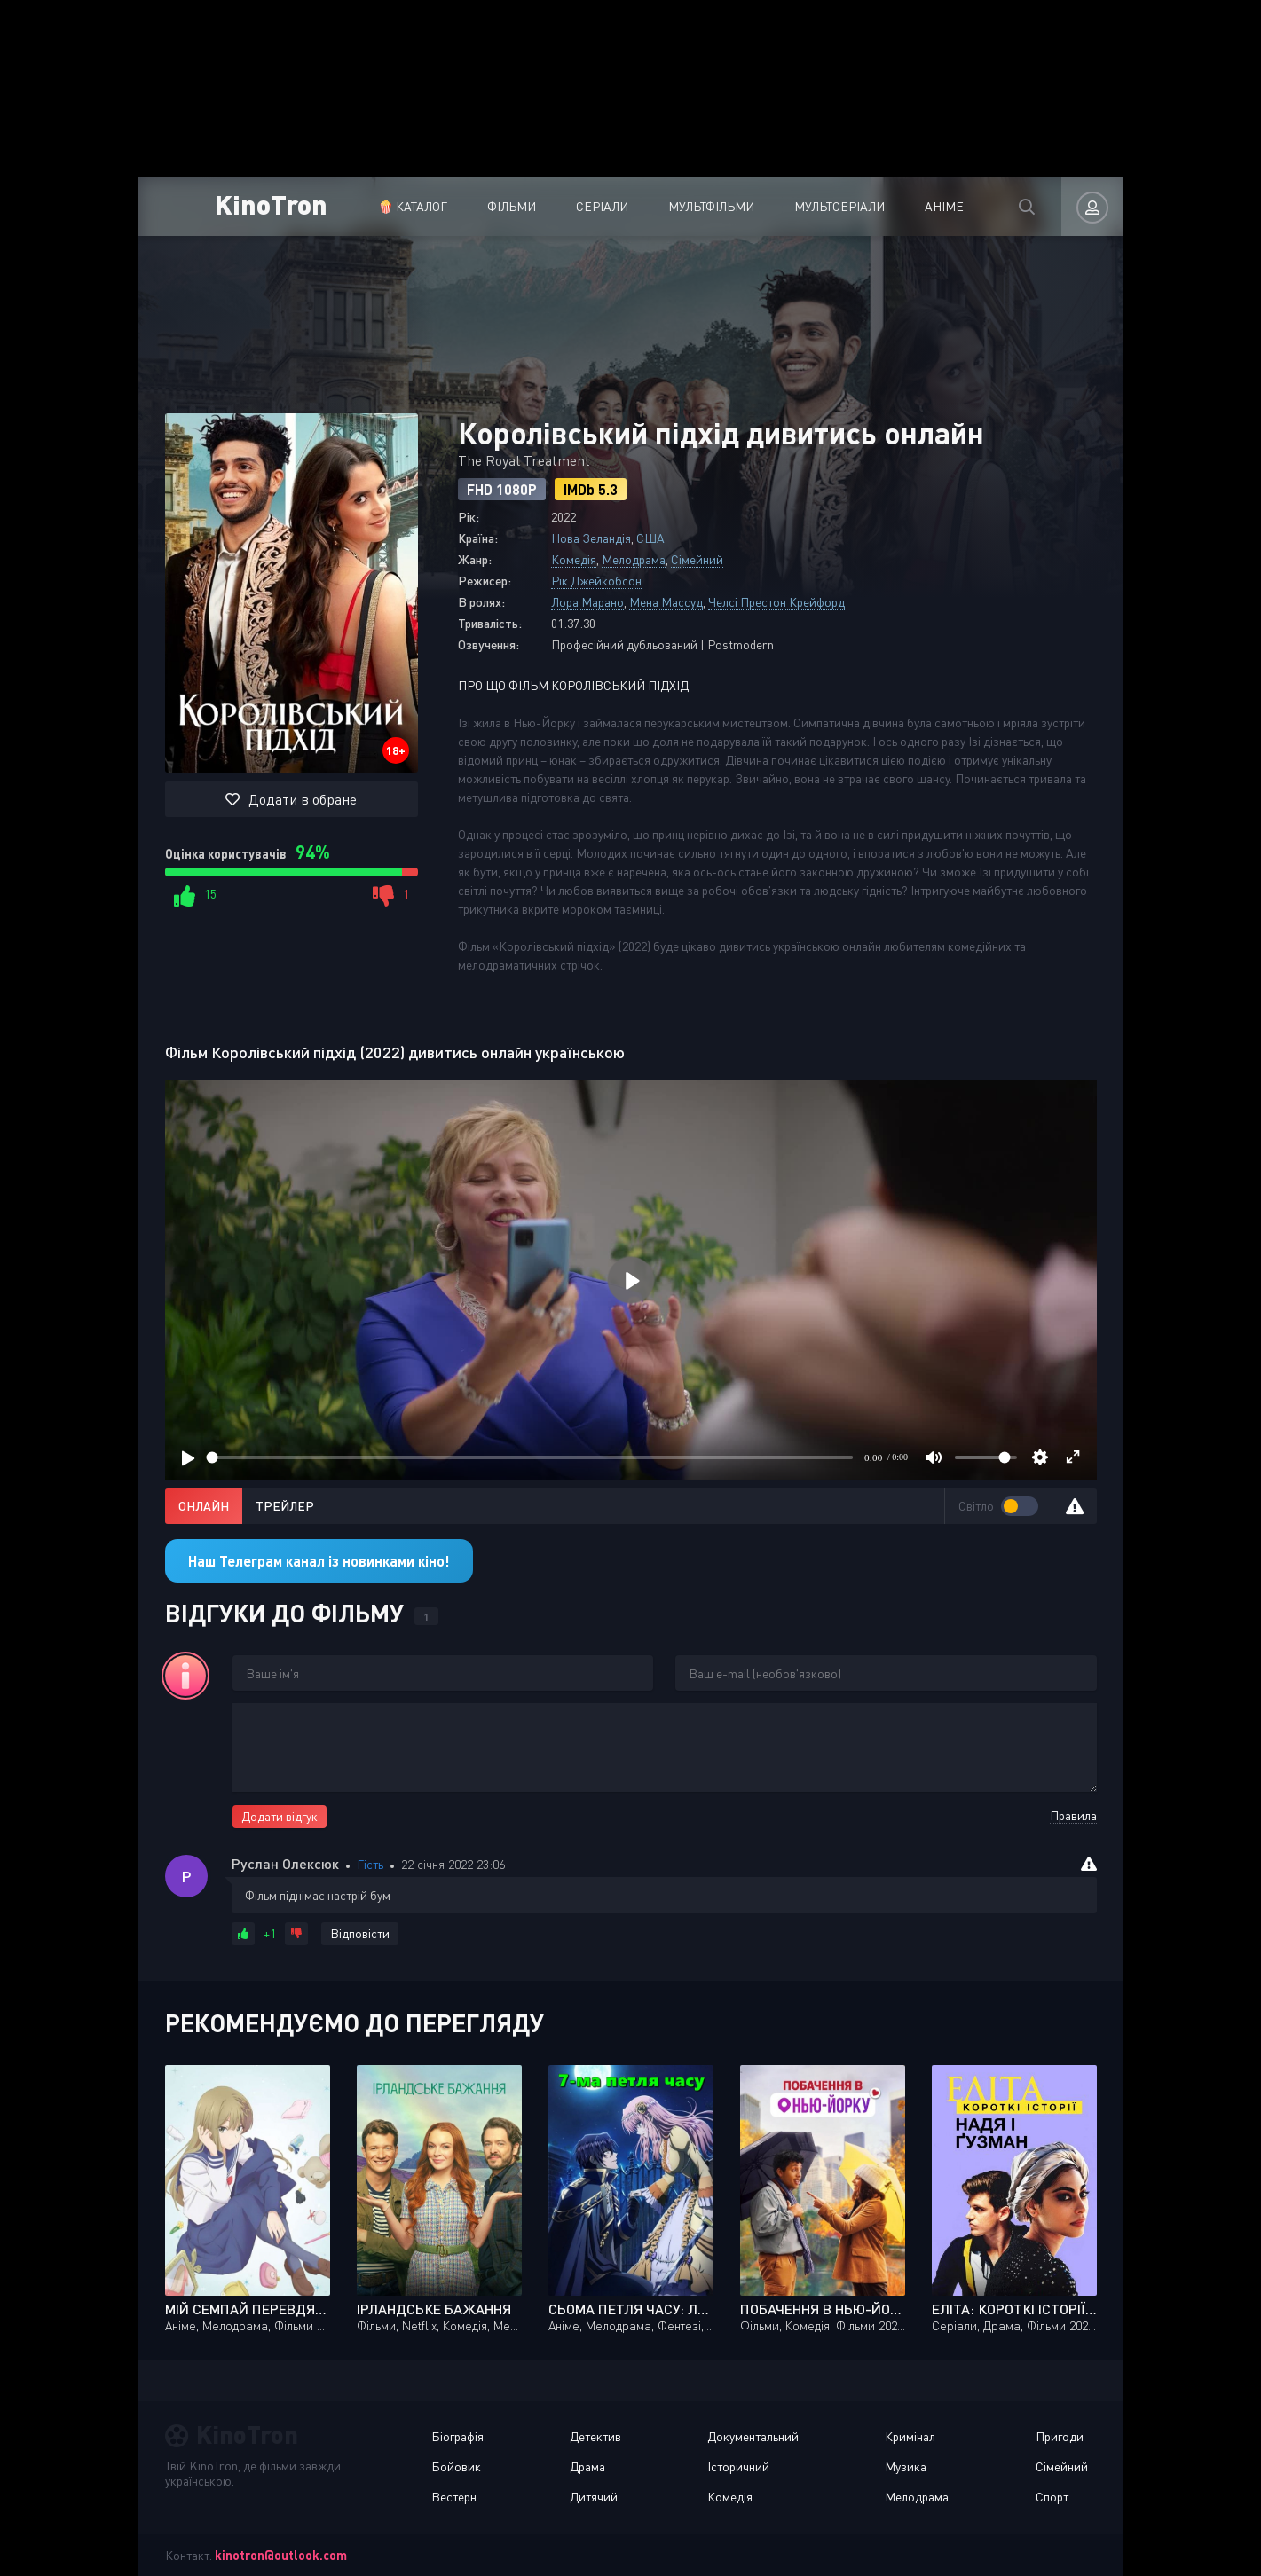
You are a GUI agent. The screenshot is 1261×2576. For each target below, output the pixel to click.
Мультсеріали (839, 206)
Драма (587, 2466)
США (650, 538)
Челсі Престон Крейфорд (776, 601)
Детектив (595, 2436)
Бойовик (456, 2466)
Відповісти (360, 1933)
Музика (905, 2466)
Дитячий (594, 2496)
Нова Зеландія (591, 538)
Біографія (457, 2436)
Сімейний (697, 559)
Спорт (1052, 2496)
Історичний (738, 2466)
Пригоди (1060, 2436)
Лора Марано (587, 601)
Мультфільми (711, 206)
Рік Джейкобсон (596, 580)
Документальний (753, 2436)
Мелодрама (634, 559)
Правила (1073, 1815)
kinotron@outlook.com (281, 2555)
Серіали (602, 206)
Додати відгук (279, 1816)
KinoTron (271, 203)
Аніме (944, 206)
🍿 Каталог (412, 206)
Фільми (511, 206)
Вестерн (454, 2496)
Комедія (573, 559)
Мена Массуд (666, 601)
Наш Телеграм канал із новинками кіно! (319, 1560)
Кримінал (910, 2436)
